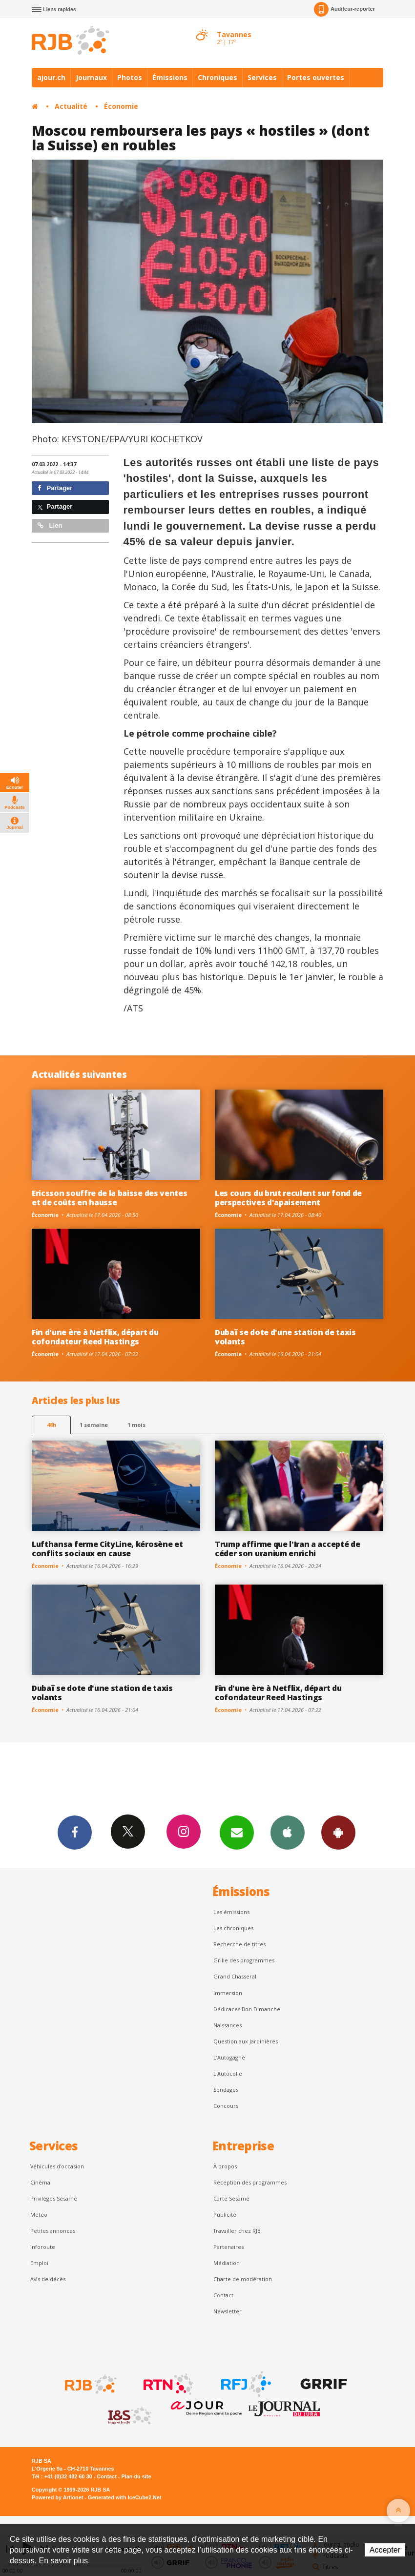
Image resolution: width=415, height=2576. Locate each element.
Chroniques (217, 77)
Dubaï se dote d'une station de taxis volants (285, 1337)
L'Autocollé (227, 2073)
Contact (223, 2295)
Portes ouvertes (315, 77)
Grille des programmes (243, 1960)
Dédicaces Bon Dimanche (246, 2009)
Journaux (91, 77)
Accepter (385, 2550)
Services (262, 77)
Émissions (169, 77)
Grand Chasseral (234, 1976)
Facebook (75, 1832)
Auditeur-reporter (344, 9)
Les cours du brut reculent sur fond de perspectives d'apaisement (288, 1198)
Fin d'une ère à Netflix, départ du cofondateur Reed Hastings (95, 1337)
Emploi (39, 2263)
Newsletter (227, 2311)
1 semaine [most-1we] (94, 1424)
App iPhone (287, 1832)
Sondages (225, 2089)
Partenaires (228, 2247)
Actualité (71, 106)
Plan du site (136, 2476)
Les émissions (231, 1912)
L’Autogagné (229, 2057)
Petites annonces (52, 2230)
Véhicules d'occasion (57, 2166)
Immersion (227, 1993)
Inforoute (42, 2247)
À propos (225, 2166)
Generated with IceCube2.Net (124, 2497)
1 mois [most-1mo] (136, 1424)
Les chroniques (233, 1928)
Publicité (224, 2214)
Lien (50, 525)
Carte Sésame (231, 2198)
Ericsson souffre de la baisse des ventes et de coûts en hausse (109, 1198)
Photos (129, 77)
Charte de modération (242, 2279)
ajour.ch (51, 77)
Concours (225, 2105)
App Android (338, 1832)
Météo (38, 2214)
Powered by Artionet (57, 2497)
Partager (55, 488)
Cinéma (40, 2182)
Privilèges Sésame (53, 2198)
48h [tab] (51, 1424)
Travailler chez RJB (237, 2230)
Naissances (227, 2025)
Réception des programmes (250, 2182)
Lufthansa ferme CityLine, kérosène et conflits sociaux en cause (107, 1549)
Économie (121, 106)
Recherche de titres (239, 1944)
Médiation (226, 2263)
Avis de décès (47, 2279)
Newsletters (237, 1832)
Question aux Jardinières (245, 2041)
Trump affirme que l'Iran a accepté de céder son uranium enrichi (287, 1549)
